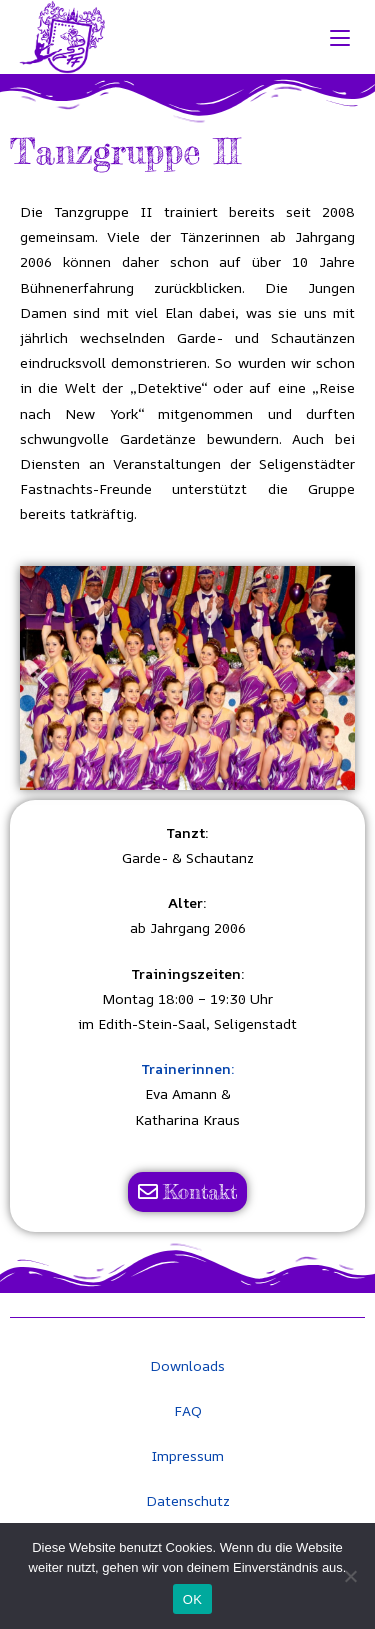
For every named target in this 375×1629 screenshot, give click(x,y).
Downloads (187, 1365)
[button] (42, 678)
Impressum (187, 1455)
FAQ (188, 1410)
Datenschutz (188, 1500)
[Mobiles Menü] (343, 37)
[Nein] (350, 1576)
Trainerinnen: (188, 1068)
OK (192, 1599)
